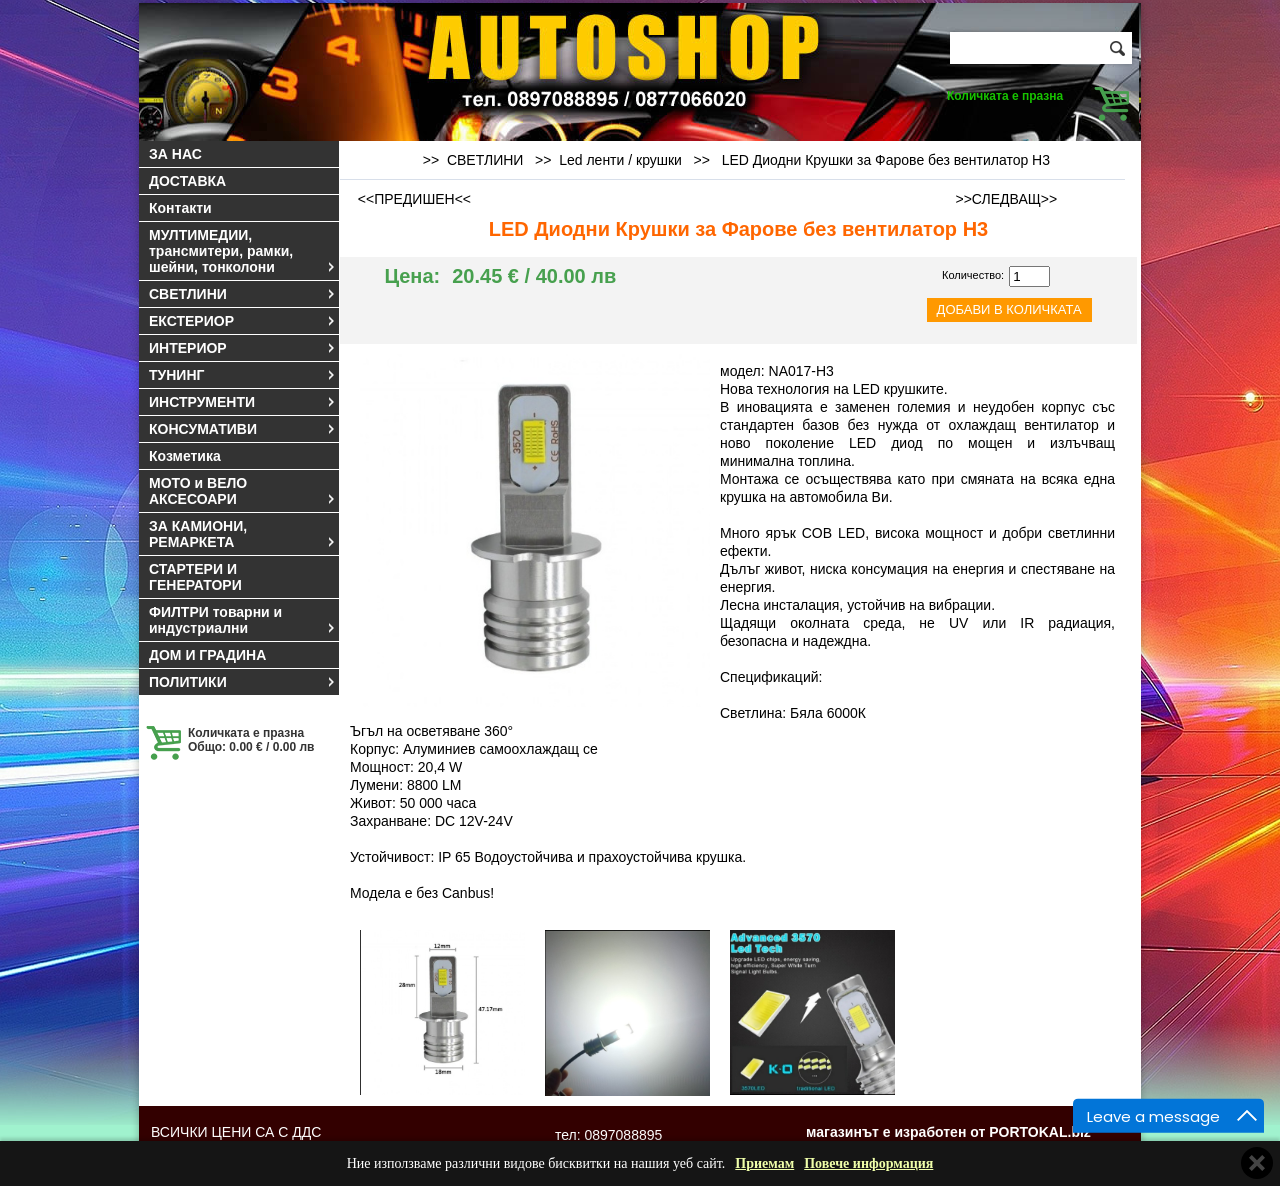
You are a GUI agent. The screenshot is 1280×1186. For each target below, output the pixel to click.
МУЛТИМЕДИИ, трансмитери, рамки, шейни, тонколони (243, 251)
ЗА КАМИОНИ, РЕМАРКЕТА (243, 534)
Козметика (185, 456)
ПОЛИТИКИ (243, 682)
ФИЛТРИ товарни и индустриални (243, 620)
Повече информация (868, 1163)
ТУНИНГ (243, 375)
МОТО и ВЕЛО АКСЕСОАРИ (243, 491)
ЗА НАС (175, 154)
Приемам (764, 1163)
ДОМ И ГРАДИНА (207, 655)
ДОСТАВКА (187, 181)
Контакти (180, 208)
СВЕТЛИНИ (243, 294)
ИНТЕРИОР (243, 348)
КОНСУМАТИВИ (243, 429)
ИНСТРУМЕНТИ (243, 402)
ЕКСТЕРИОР (243, 321)
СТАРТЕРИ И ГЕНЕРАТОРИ (195, 577)
